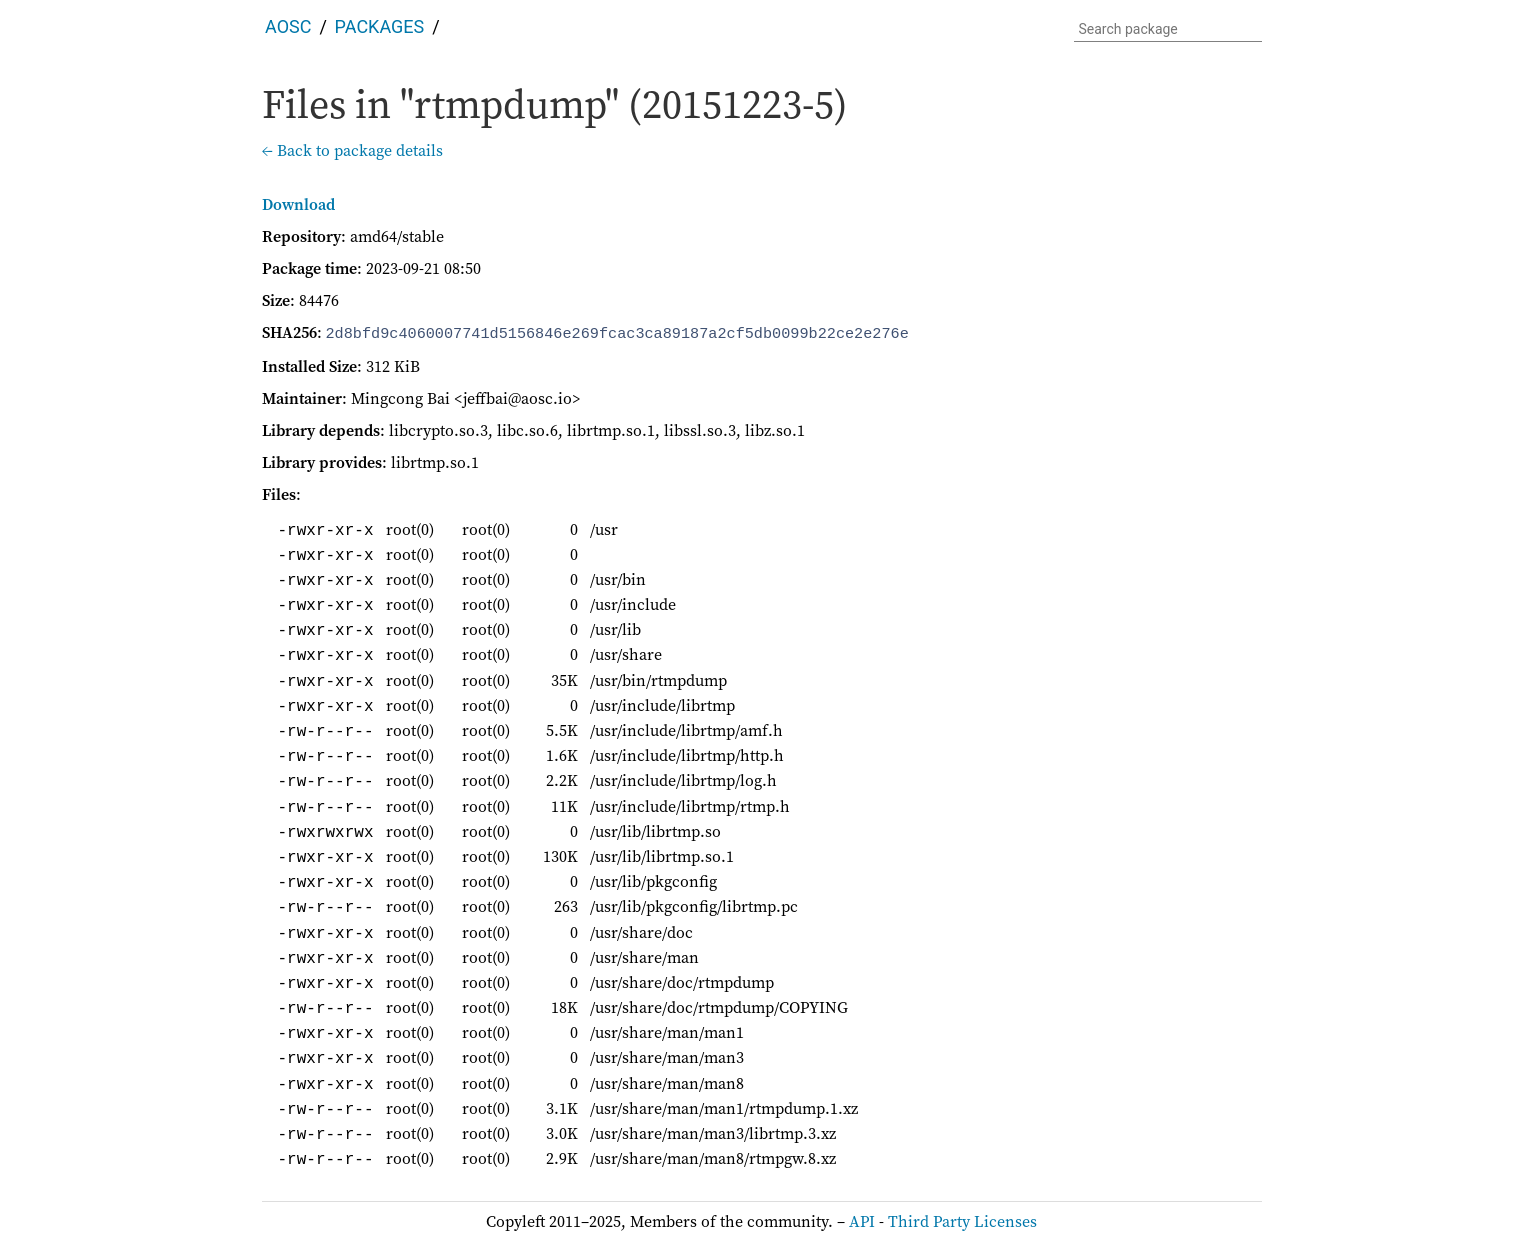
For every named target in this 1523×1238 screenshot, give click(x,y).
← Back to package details (352, 150)
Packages (380, 26)
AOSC (288, 26)
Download (298, 204)
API (862, 1219)
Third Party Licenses (962, 1219)
